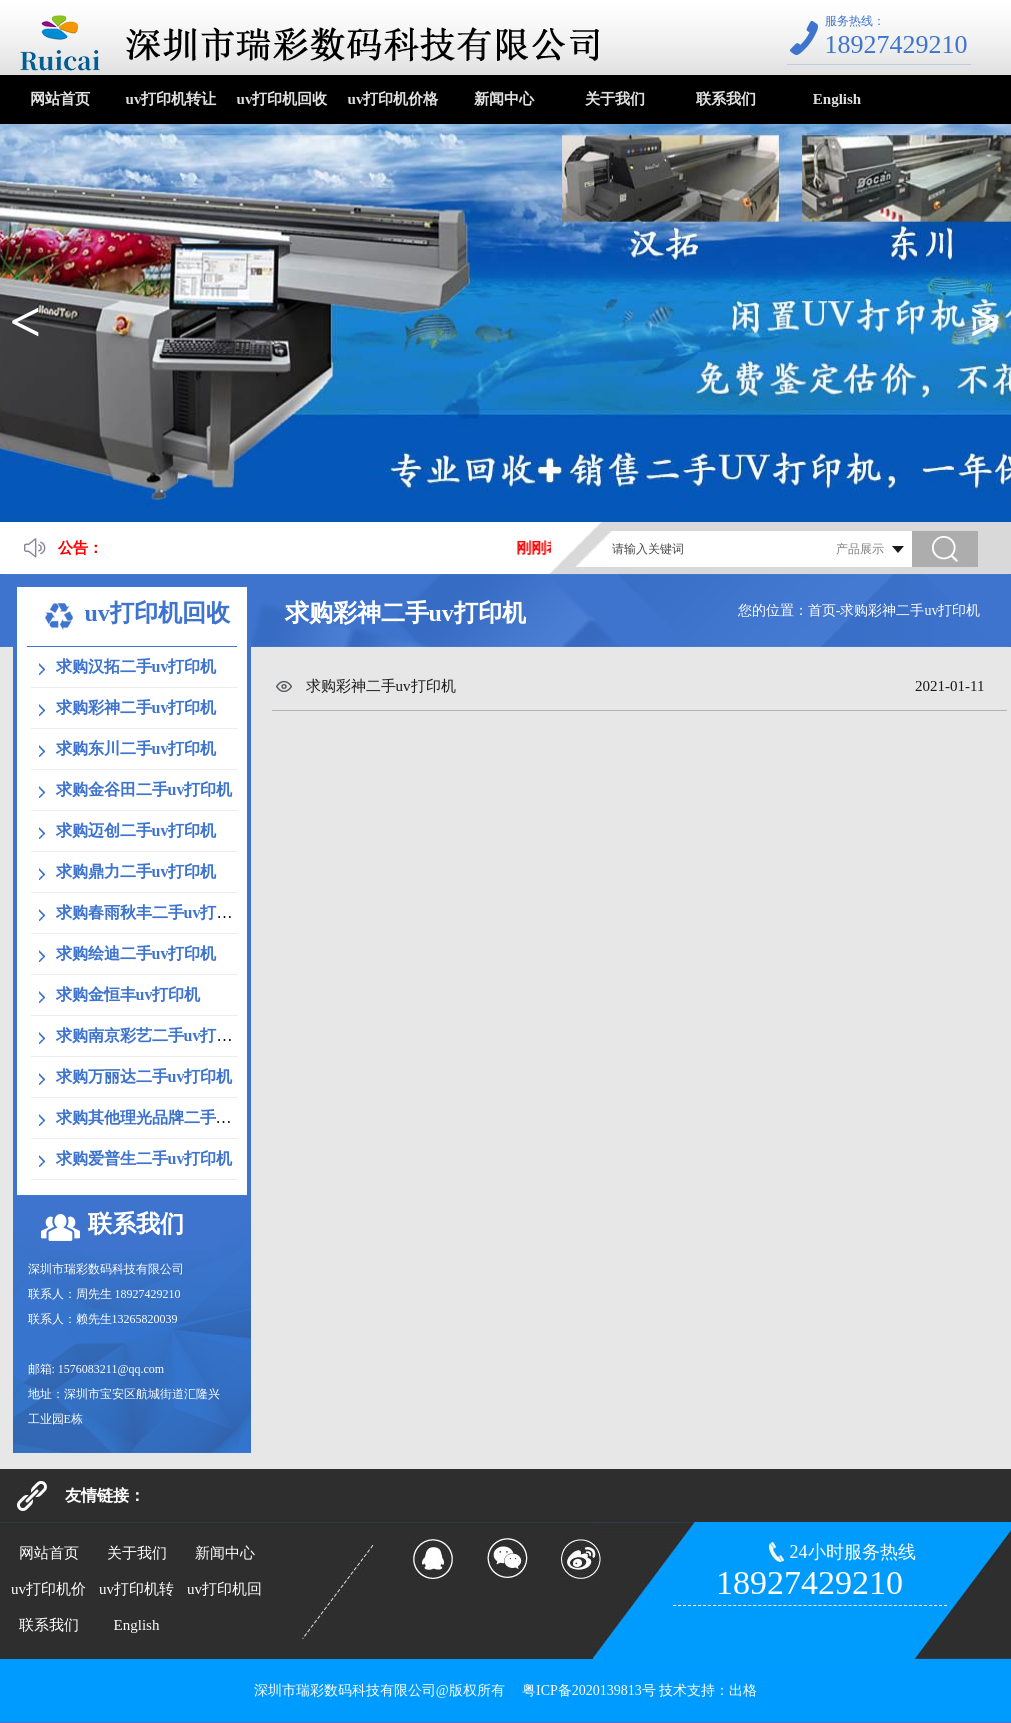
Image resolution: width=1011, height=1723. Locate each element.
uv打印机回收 (282, 99)
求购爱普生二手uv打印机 (144, 1158)
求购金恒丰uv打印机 (128, 994)
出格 (743, 1690)
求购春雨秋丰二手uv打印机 (152, 912)
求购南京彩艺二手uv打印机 (152, 1035)
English (837, 99)
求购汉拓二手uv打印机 (136, 666)
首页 (822, 610)
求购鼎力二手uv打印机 (136, 871)
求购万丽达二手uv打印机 (144, 1076)
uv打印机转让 (171, 99)
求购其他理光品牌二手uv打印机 (168, 1117)
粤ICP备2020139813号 (587, 1690)
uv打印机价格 (393, 99)
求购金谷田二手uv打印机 (144, 789)
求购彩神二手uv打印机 (136, 707)
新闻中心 (504, 99)
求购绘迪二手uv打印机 (136, 953)
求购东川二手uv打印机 (136, 748)
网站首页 (60, 99)
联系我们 (726, 99)
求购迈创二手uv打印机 (136, 830)
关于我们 (615, 99)
